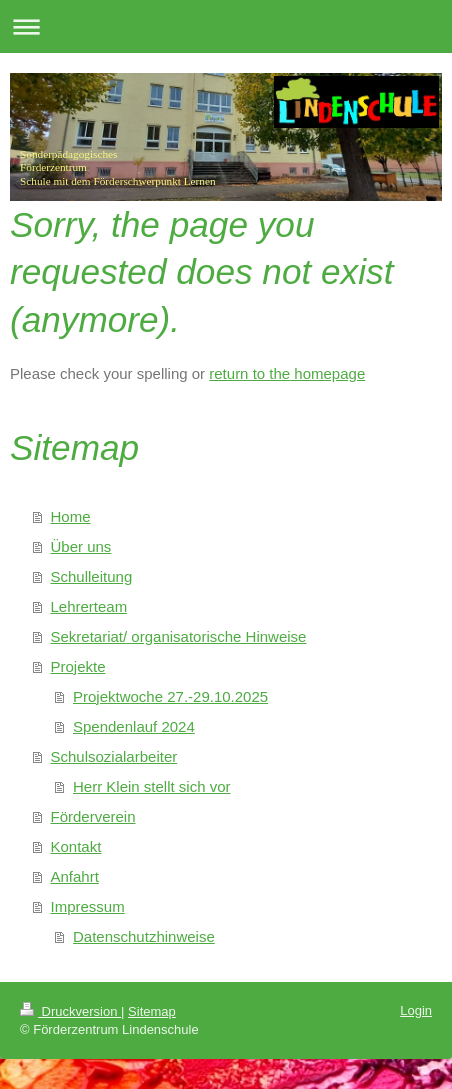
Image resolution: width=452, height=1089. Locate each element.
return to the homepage (287, 373)
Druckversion (70, 1011)
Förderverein (93, 816)
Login (416, 1010)
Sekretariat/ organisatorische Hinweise (179, 636)
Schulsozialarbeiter (114, 756)
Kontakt (76, 846)
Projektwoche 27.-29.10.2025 (170, 696)
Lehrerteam (89, 606)
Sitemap (152, 1011)
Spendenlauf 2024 (134, 726)
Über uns (81, 546)
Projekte (78, 666)
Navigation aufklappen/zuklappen (226, 26)
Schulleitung (92, 576)
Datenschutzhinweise (144, 936)
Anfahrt (75, 876)
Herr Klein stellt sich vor (152, 786)
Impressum (88, 906)
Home (71, 516)
